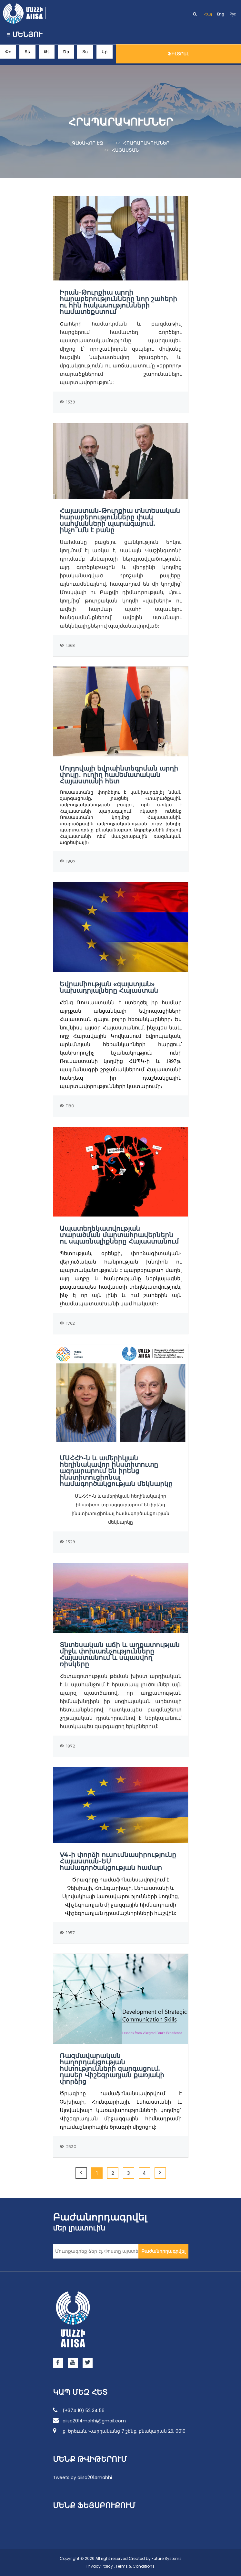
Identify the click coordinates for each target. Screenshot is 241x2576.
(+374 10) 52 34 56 (79, 2410)
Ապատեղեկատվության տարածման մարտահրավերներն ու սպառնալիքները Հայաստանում (119, 1235)
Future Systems (167, 2558)
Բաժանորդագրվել (163, 2251)
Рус (232, 14)
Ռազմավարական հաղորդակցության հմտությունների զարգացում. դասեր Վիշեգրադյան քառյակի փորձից (112, 2068)
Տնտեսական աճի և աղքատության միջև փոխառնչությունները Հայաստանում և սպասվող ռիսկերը (120, 1654)
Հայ (208, 14)
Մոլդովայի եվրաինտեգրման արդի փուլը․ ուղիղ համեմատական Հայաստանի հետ (119, 774)
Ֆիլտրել (178, 54)
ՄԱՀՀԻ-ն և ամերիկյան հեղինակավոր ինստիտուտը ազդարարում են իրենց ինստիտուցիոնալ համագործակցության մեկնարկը (116, 1471)
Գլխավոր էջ (87, 143)
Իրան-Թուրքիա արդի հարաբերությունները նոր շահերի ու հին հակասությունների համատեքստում (118, 302)
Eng (220, 14)
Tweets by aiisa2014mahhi (82, 2477)
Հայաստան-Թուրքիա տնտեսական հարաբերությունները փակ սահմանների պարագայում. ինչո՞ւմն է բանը (120, 520)
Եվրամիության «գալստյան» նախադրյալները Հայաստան (109, 987)
